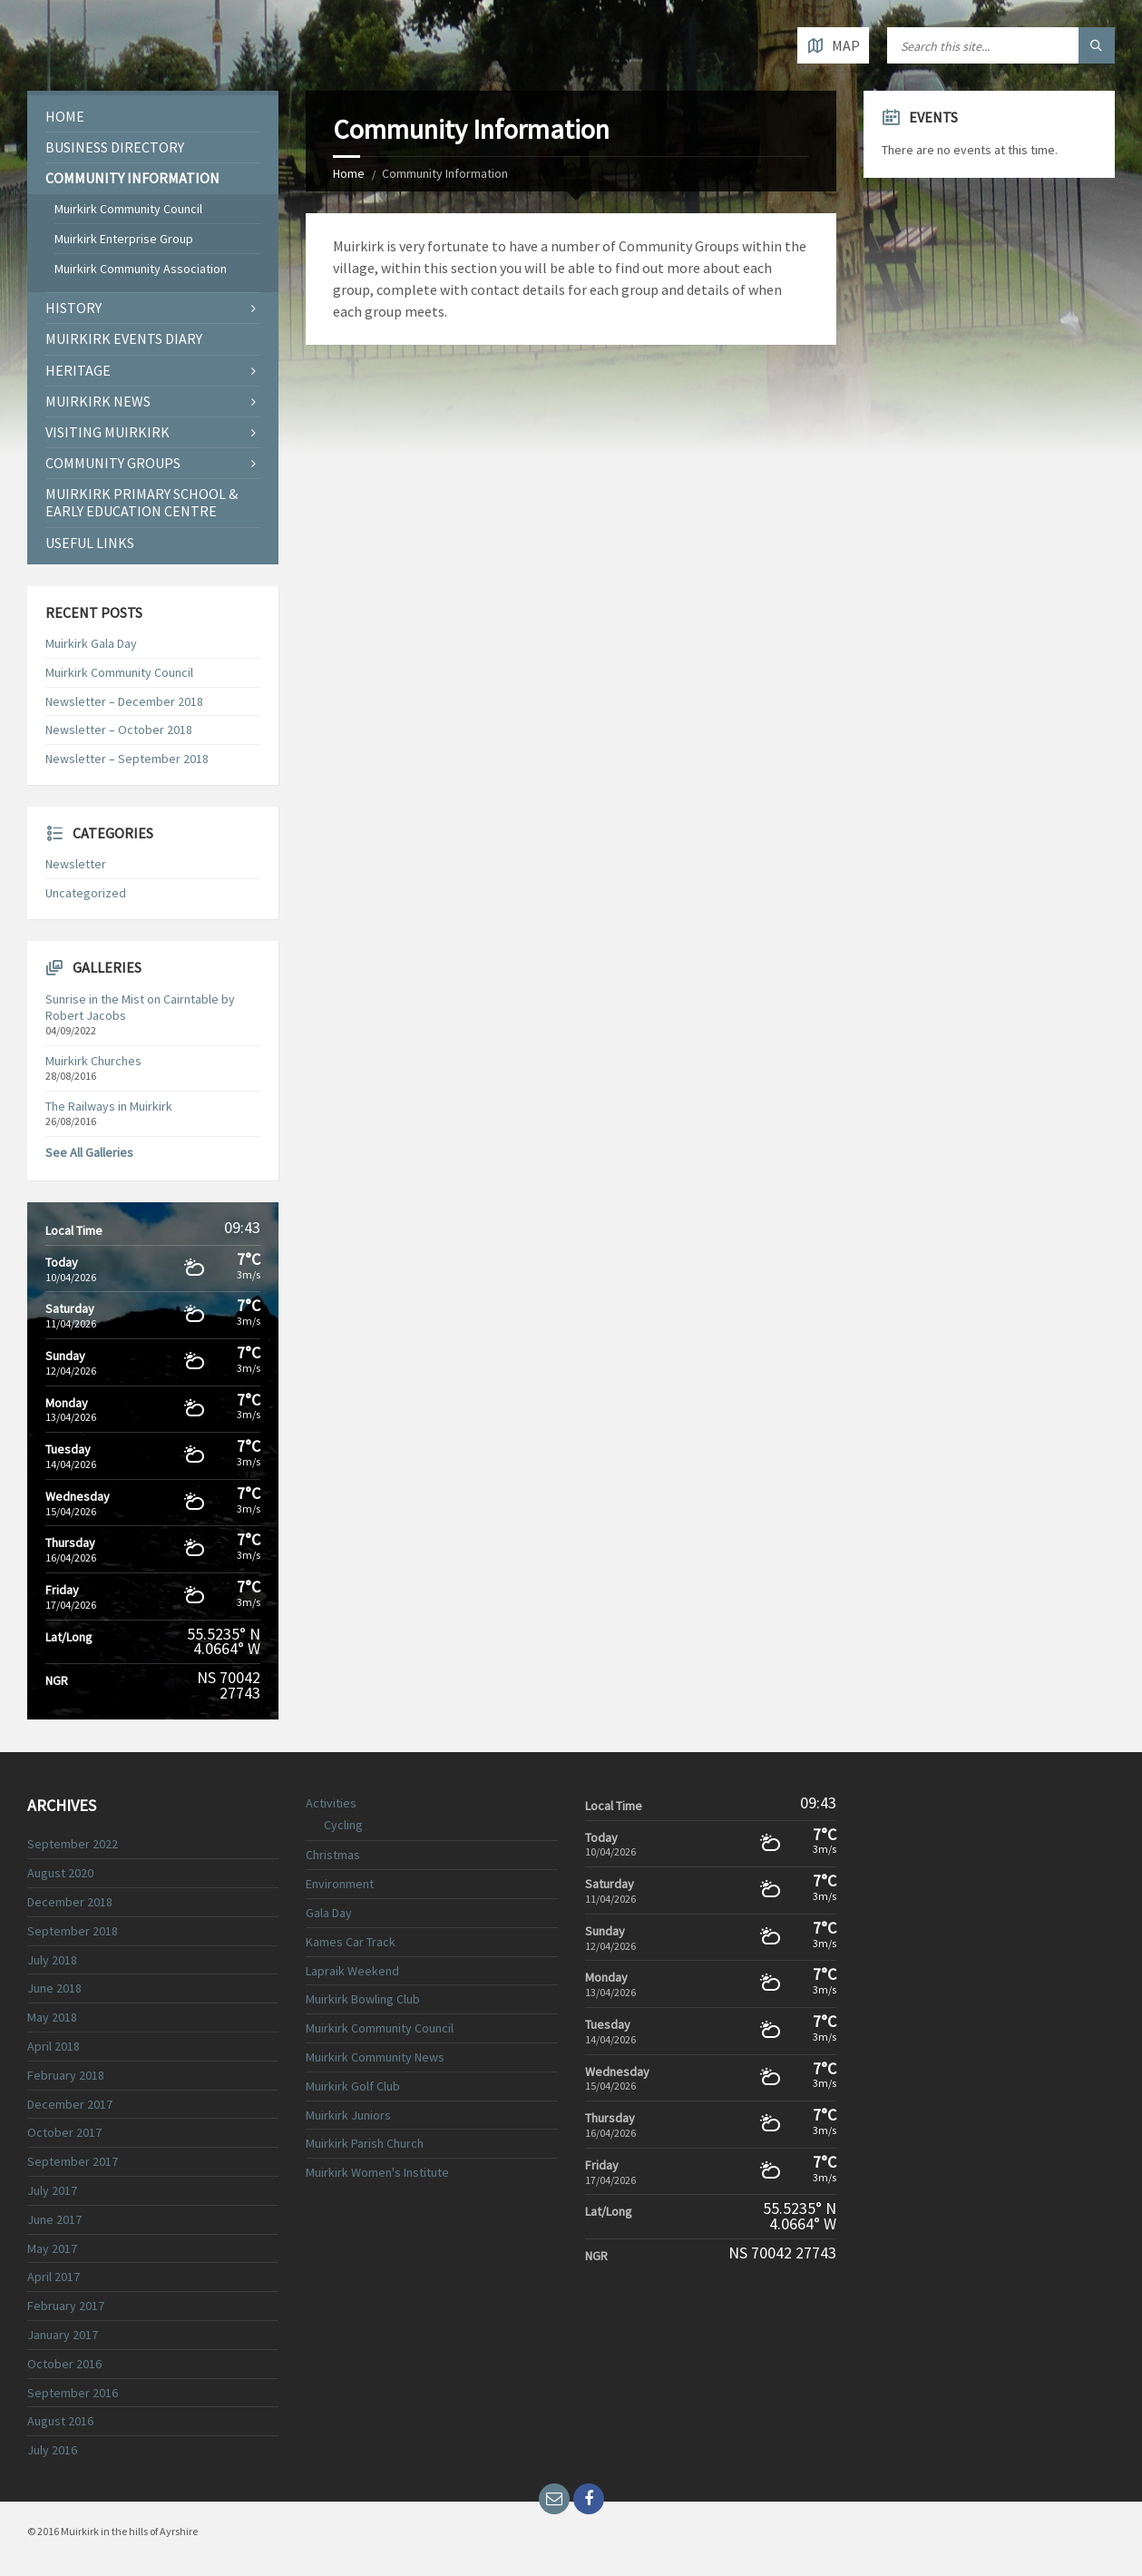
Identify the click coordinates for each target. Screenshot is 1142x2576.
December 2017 (69, 2104)
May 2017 (52, 2248)
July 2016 (52, 2450)
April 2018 (53, 2046)
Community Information (132, 178)
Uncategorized (85, 893)
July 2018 (52, 1960)
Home (349, 173)
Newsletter (75, 864)
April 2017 (53, 2276)
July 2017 (52, 2190)
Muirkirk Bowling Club (363, 1999)
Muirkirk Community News (375, 2057)
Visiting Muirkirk (107, 432)
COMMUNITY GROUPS (113, 463)
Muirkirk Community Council (128, 209)
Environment (340, 1884)
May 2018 (52, 2017)
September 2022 (72, 1844)
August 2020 (60, 1873)
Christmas (333, 1854)
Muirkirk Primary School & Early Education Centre (141, 502)
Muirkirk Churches (93, 1061)
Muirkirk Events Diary (123, 338)
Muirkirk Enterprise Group (123, 238)
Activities (331, 1803)
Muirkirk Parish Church (365, 2143)
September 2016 (72, 2393)
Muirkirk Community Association (140, 268)
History (73, 308)
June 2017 (54, 2219)
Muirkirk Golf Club (353, 2086)
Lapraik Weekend (352, 1971)
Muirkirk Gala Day (91, 643)
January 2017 (62, 2334)
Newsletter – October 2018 (118, 729)
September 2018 (72, 1931)
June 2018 (54, 1988)
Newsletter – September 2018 (127, 758)
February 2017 (65, 2305)
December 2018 (69, 1902)
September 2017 (72, 2161)
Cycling (343, 1825)
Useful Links (89, 543)
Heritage (78, 370)
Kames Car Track (350, 1942)
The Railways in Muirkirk (108, 1106)
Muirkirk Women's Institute (377, 2172)
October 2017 (64, 2132)
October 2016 (64, 2364)
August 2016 (60, 2421)
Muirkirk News (98, 401)
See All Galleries (89, 1152)
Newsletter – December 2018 (124, 701)
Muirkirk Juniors (348, 2115)
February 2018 (65, 2075)
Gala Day (329, 1913)
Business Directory (114, 147)
